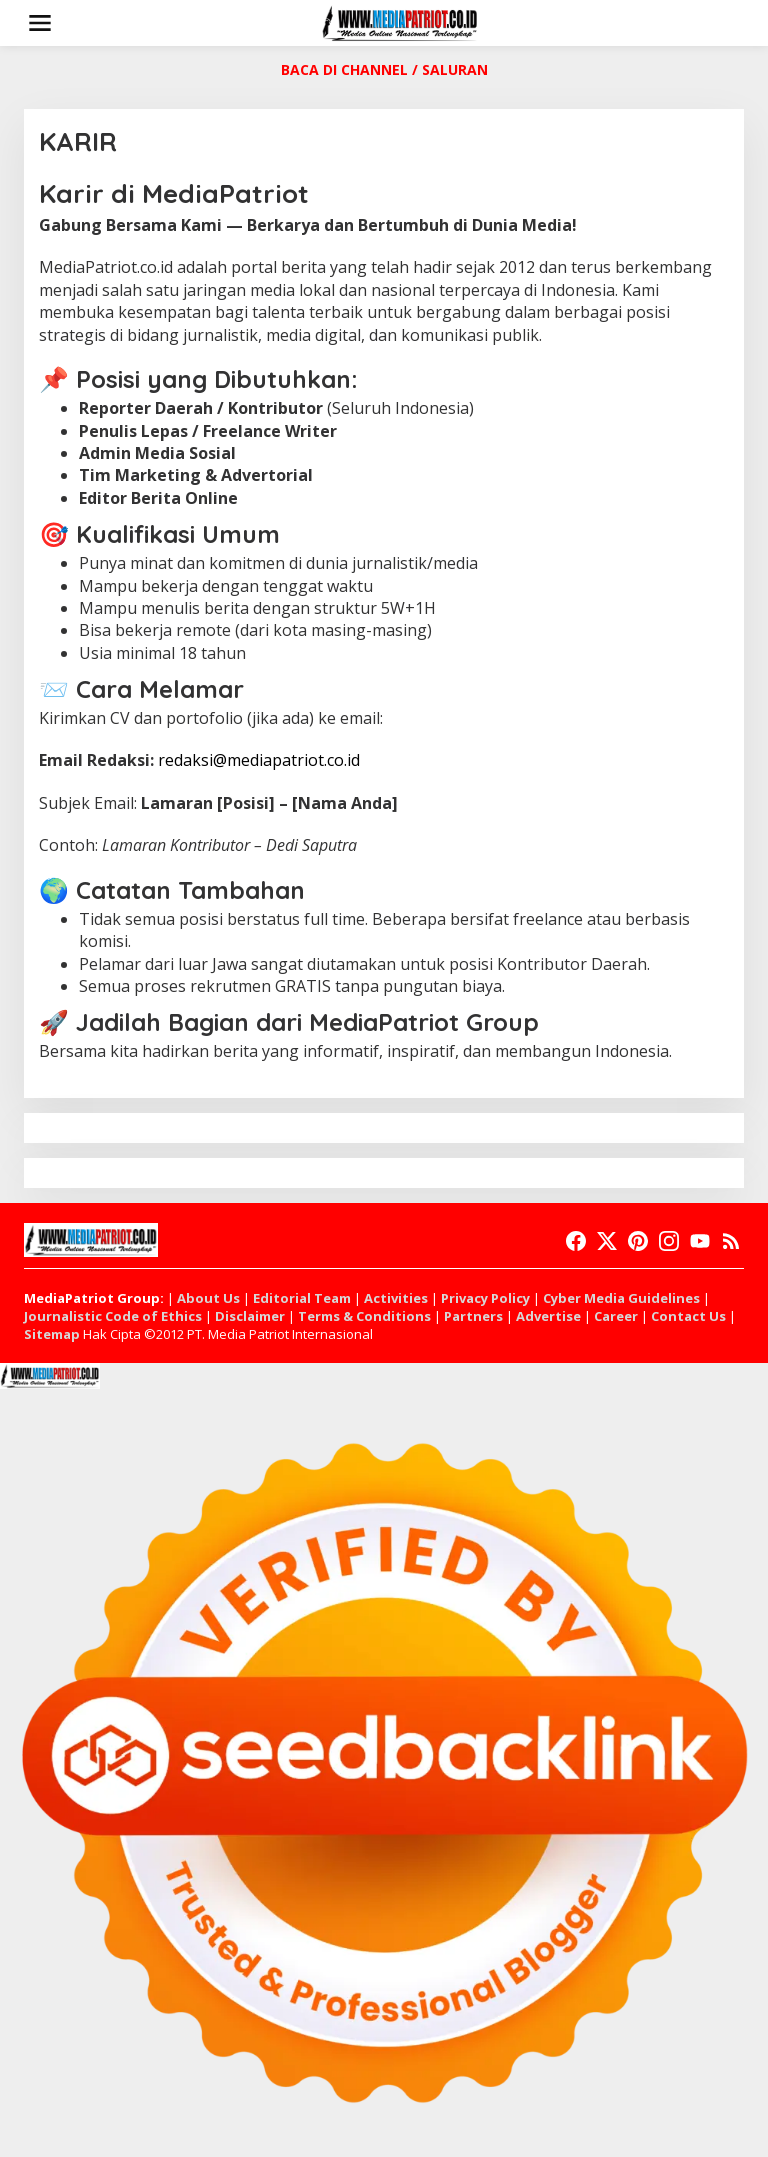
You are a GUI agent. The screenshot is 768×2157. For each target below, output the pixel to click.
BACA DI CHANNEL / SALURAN (384, 69)
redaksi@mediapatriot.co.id (259, 760)
